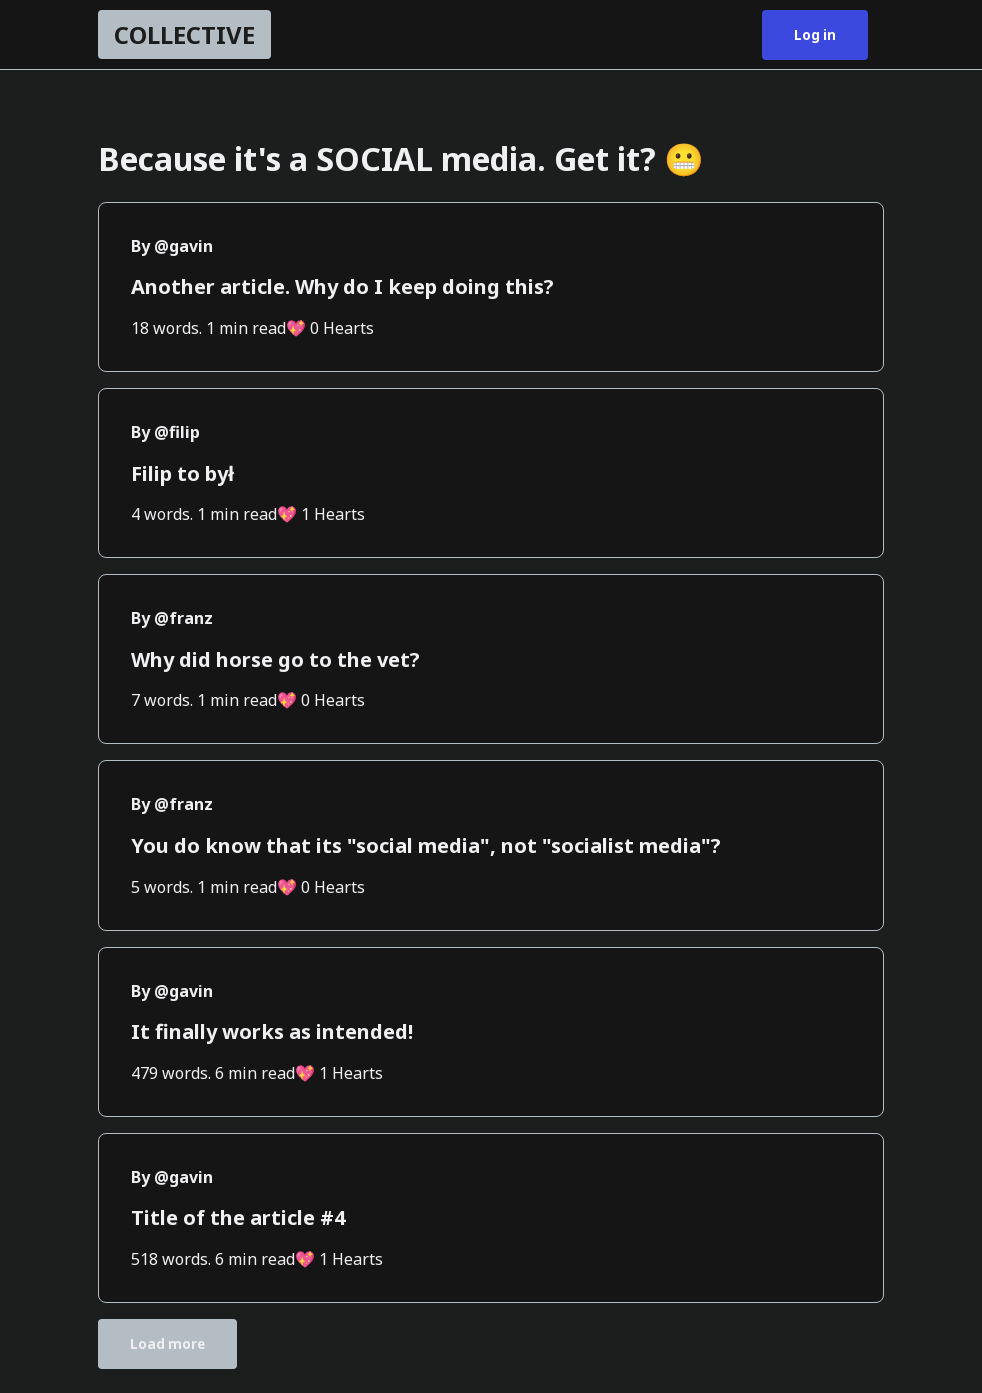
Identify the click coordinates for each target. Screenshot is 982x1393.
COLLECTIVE (184, 34)
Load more (167, 1344)
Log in (815, 35)
